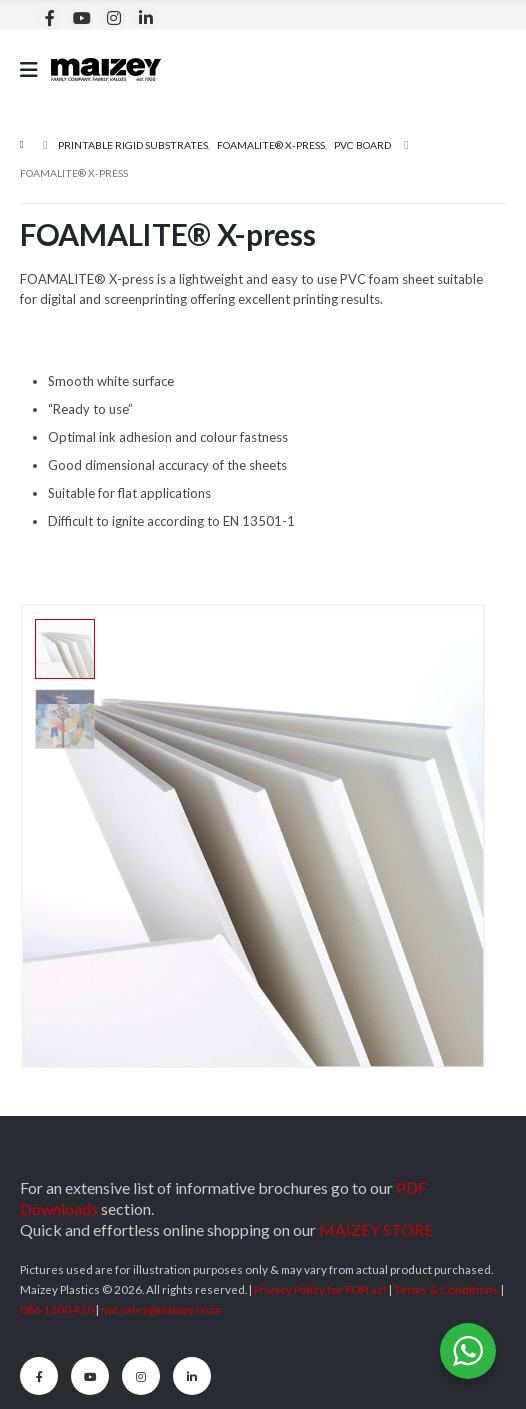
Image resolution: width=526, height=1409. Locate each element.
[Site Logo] (106, 69)
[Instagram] (113, 17)
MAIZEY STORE (376, 1229)
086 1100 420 (57, 1309)
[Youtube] (81, 17)
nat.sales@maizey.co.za (161, 1309)
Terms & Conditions (446, 1289)
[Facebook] (49, 17)
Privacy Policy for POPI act (320, 1289)
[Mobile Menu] (35, 69)
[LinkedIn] (145, 17)
